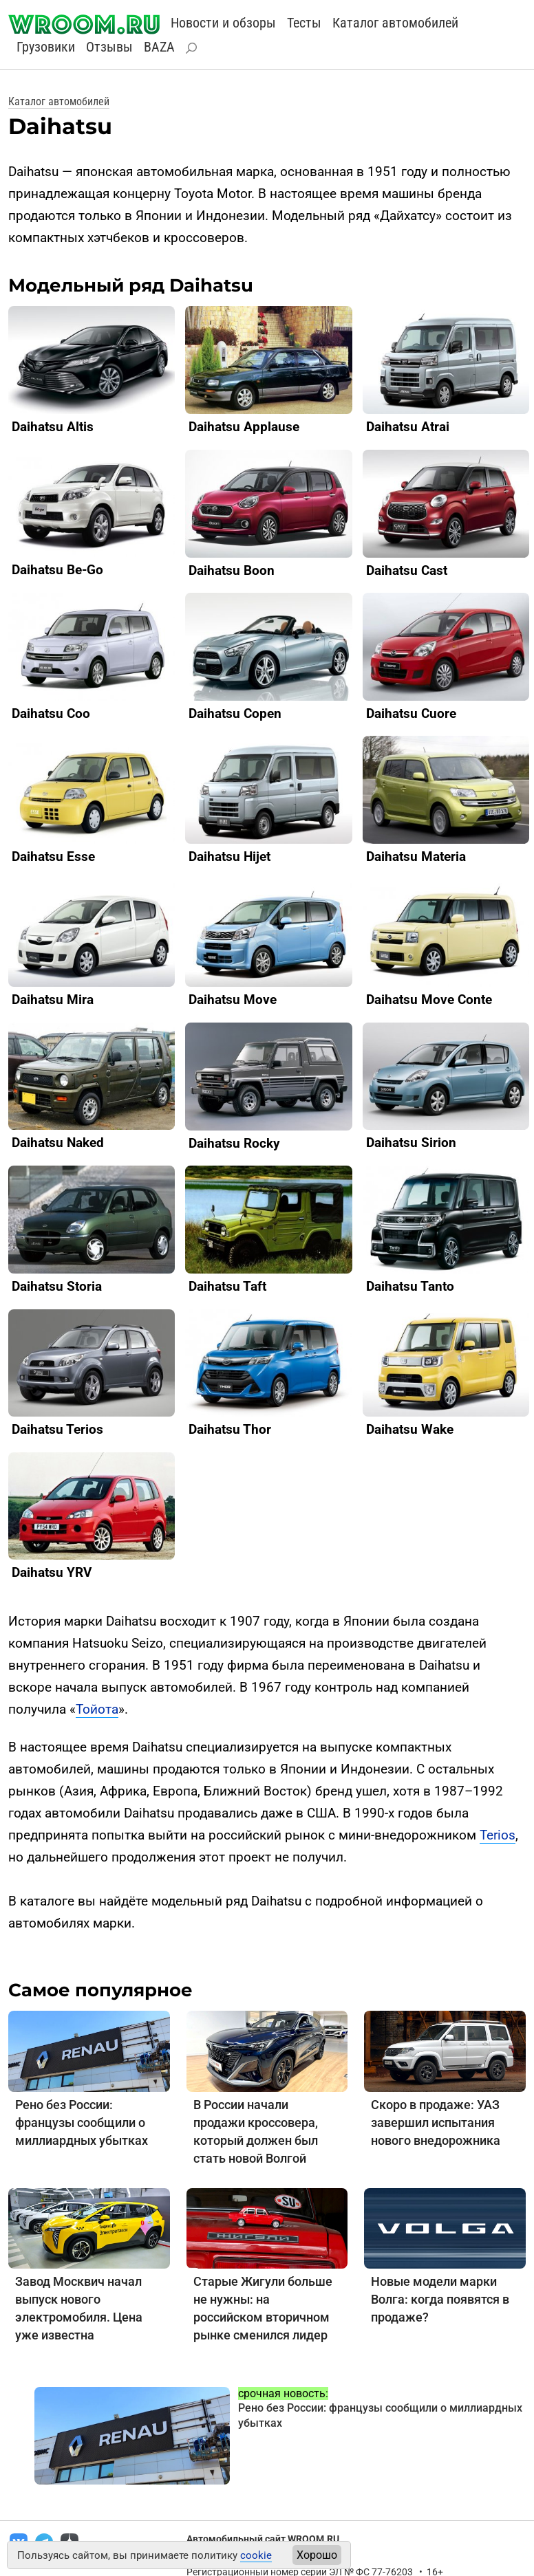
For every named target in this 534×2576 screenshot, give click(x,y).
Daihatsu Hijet (229, 856)
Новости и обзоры (223, 22)
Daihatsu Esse (53, 856)
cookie (256, 2555)
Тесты (304, 22)
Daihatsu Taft (227, 1286)
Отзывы (109, 47)
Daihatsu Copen (235, 713)
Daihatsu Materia (416, 856)
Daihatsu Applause (244, 427)
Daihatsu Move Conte (429, 999)
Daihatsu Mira (53, 999)
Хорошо (317, 2555)
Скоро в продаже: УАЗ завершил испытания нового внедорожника (435, 2122)
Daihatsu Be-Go (57, 570)
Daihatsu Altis (53, 427)
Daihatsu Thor (230, 1429)
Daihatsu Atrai (407, 427)
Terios (497, 1835)
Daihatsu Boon (232, 570)
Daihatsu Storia (57, 1286)
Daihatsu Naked (58, 1142)
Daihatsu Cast (406, 570)
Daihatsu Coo (51, 713)
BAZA (159, 47)
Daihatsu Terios (57, 1429)
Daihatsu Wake (409, 1429)
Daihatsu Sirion (411, 1142)
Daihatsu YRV (52, 1572)
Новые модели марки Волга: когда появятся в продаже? (440, 2299)
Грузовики (46, 47)
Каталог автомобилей (395, 22)
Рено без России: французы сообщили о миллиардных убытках (81, 2122)
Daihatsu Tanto (410, 1286)
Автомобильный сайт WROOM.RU (262, 2538)
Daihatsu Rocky (234, 1143)
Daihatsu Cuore (411, 713)
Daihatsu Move (233, 999)
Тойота (97, 1709)
